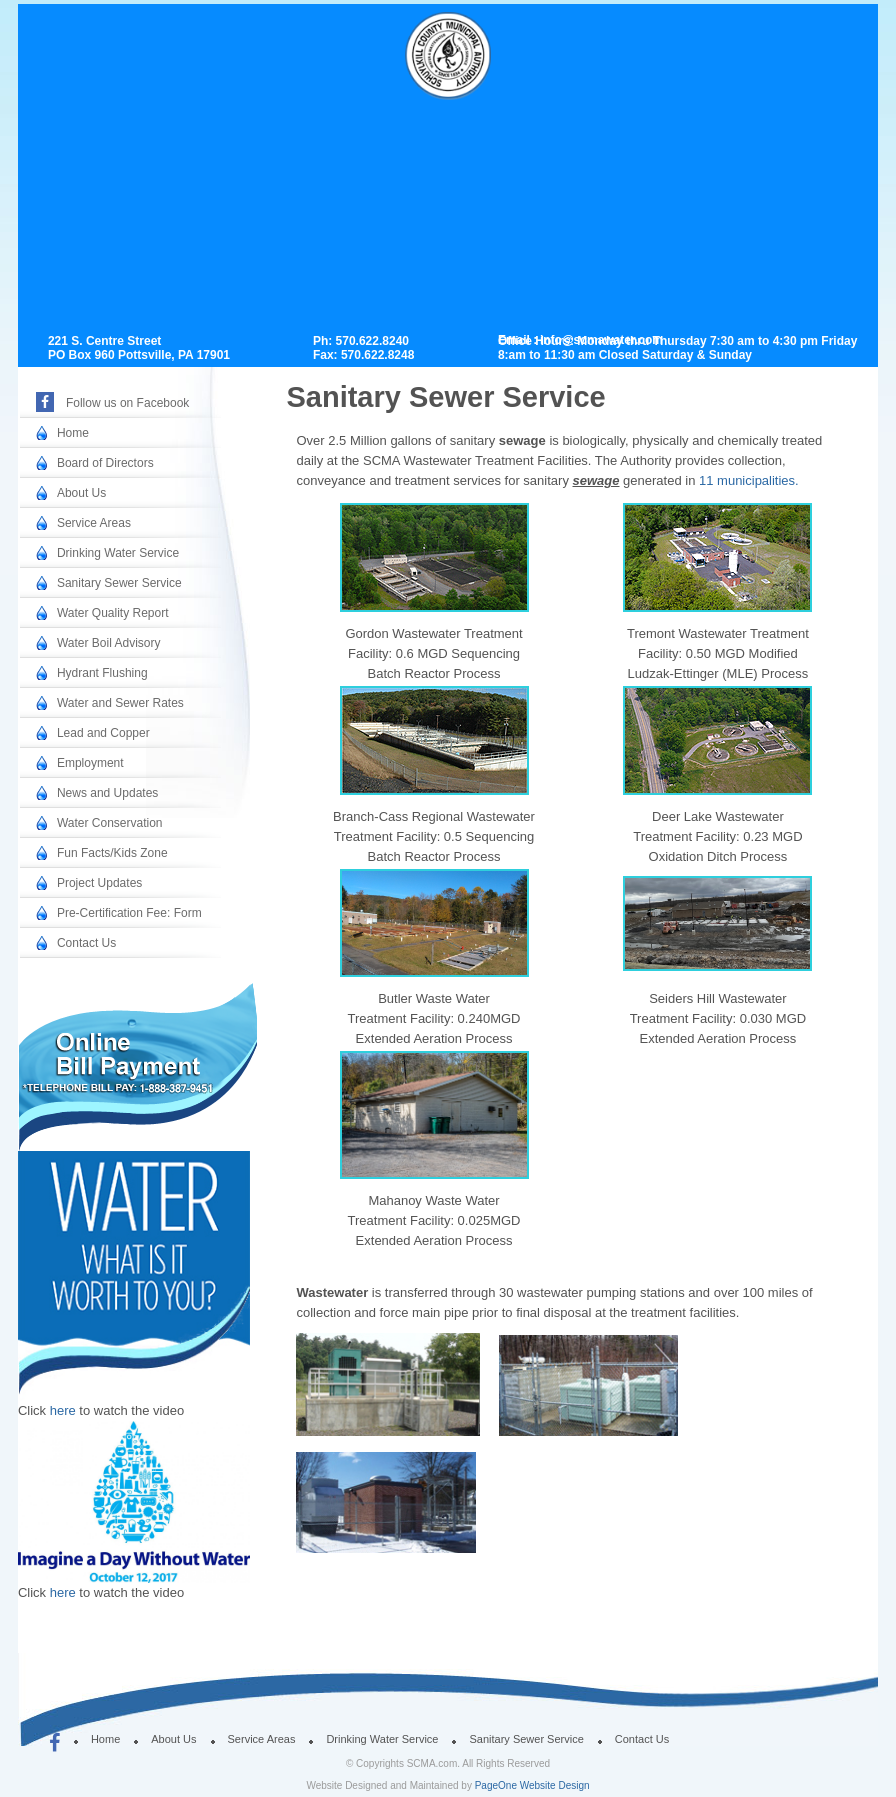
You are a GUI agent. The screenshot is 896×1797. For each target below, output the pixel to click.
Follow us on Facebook (127, 403)
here (65, 1410)
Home (73, 433)
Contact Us (86, 943)
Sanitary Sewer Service (119, 583)
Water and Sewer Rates (120, 703)
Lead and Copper (103, 733)
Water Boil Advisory (109, 643)
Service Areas (94, 523)
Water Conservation (110, 823)
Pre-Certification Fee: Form (129, 913)
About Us (81, 493)
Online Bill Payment (127, 1057)
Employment (90, 763)
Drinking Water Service (118, 553)
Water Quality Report (113, 613)
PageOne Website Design (532, 1785)
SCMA (455, 82)
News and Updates (107, 793)
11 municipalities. (749, 480)
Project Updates (99, 883)
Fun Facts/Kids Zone (112, 853)
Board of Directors (105, 463)
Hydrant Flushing (102, 673)
